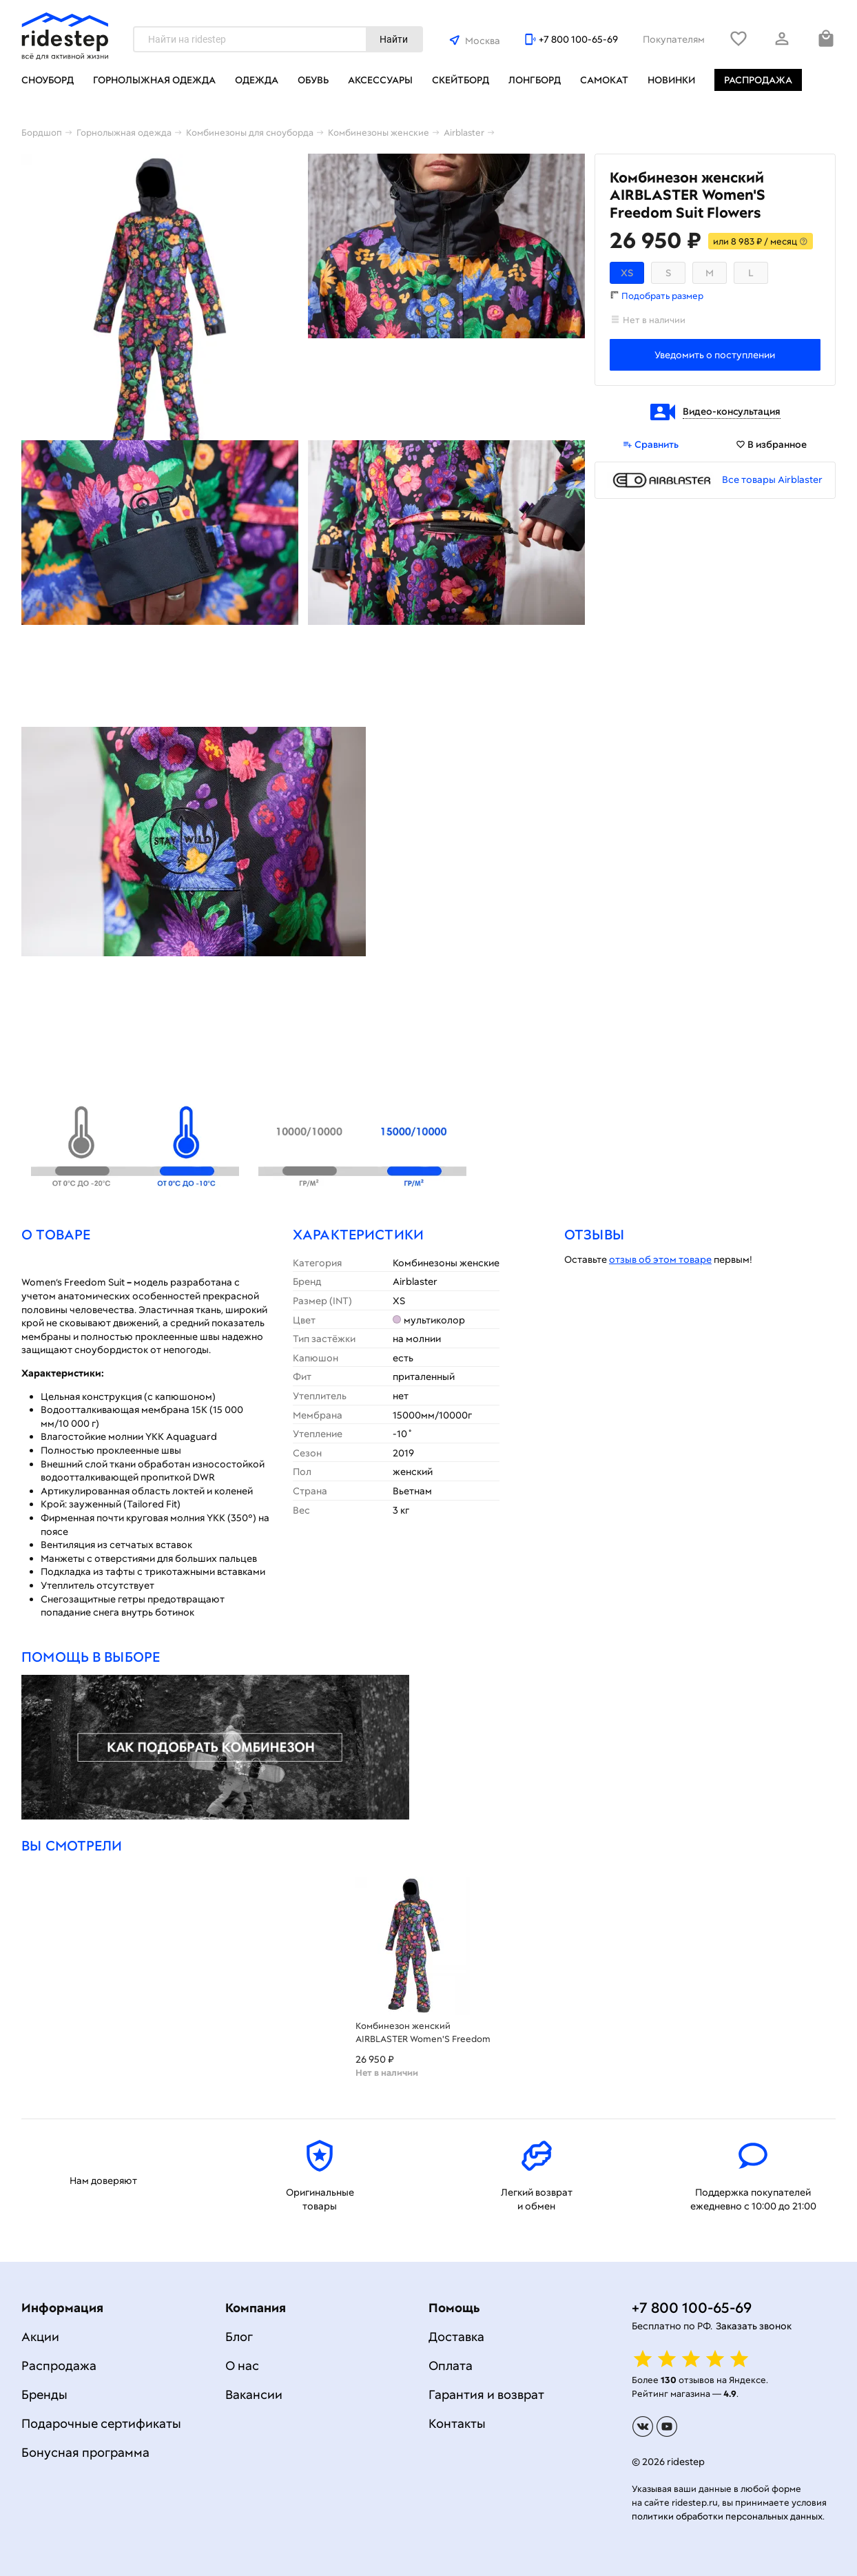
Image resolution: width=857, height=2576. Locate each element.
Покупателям (674, 39)
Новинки (671, 80)
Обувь (313, 80)
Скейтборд (460, 80)
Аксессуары (380, 80)
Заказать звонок (754, 2326)
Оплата (451, 2365)
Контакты (457, 2423)
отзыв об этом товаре (660, 1259)
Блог (239, 2337)
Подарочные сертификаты (101, 2423)
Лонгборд (534, 80)
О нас (242, 2365)
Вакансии (253, 2394)
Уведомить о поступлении (714, 355)
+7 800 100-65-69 (578, 39)
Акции (40, 2337)
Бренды (44, 2394)
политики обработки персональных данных (727, 2516)
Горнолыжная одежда (154, 80)
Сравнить (651, 444)
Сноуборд (47, 80)
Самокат (604, 80)
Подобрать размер (662, 296)
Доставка (456, 2337)
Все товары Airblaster (772, 479)
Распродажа (758, 80)
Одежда (256, 80)
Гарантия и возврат (486, 2394)
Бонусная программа (85, 2452)
